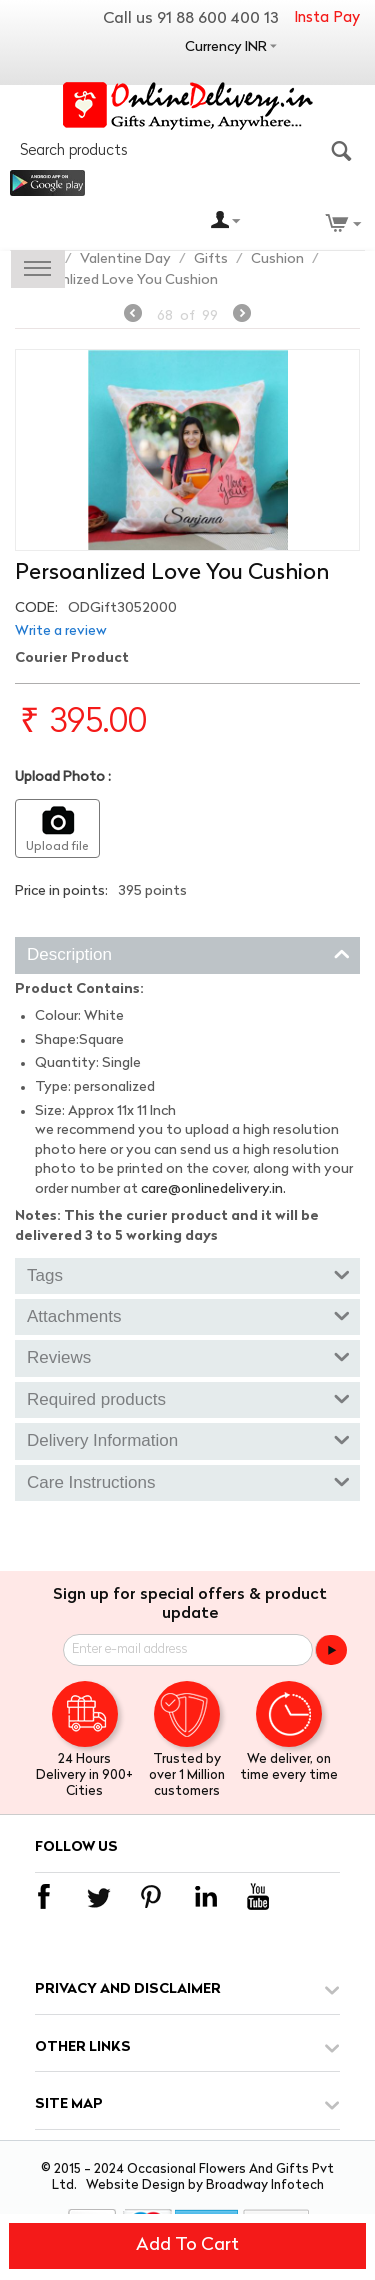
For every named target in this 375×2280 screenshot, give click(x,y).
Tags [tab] (188, 1274)
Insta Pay (327, 18)
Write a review (61, 631)
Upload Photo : (63, 777)
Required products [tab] (188, 1398)
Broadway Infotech (265, 2185)
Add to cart (187, 2245)
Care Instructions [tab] (188, 1481)
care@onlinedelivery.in (212, 1189)
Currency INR (226, 47)
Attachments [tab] (188, 1315)
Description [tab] (188, 953)
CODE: (36, 608)
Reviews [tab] (188, 1356)
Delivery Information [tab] (188, 1439)
